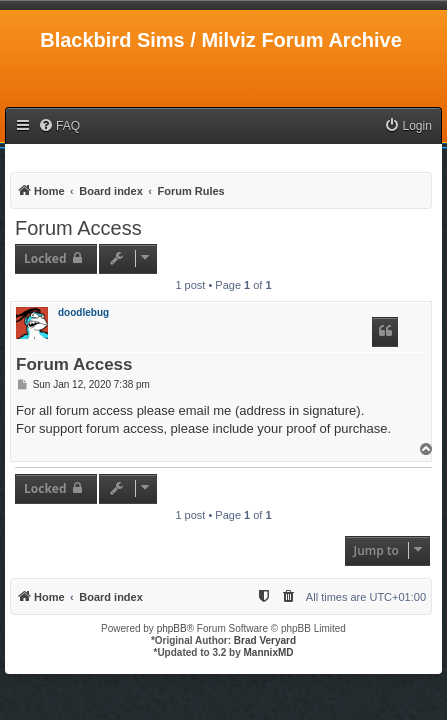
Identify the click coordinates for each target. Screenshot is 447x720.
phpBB (172, 628)
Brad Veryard (265, 640)
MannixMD (269, 652)
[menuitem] (59, 126)
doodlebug (83, 312)
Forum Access (78, 228)
